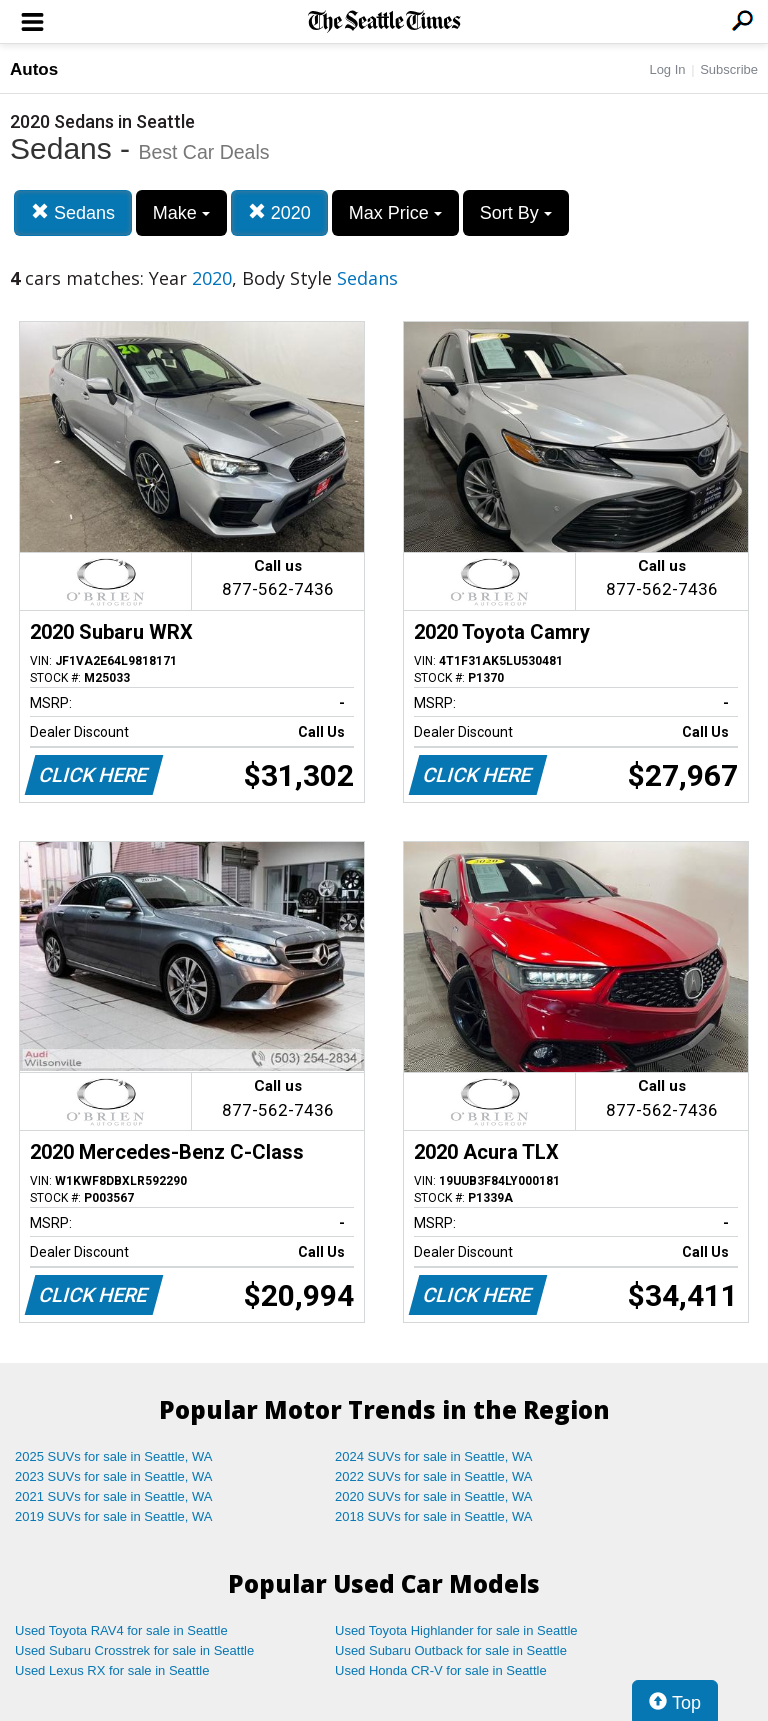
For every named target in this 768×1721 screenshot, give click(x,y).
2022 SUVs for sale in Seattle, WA (434, 1476)
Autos (34, 69)
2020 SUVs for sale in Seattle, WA (434, 1496)
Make (181, 213)
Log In (667, 69)
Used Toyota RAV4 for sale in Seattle (121, 1630)
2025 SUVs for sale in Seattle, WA (114, 1456)
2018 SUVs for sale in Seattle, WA (434, 1516)
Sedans (73, 212)
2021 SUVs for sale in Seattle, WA (114, 1496)
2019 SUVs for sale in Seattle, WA (114, 1516)
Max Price (395, 213)
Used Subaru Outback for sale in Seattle (451, 1650)
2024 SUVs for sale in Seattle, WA (434, 1456)
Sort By (516, 213)
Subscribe (729, 69)
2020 (279, 212)
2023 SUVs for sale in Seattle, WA (114, 1476)
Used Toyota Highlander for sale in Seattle (456, 1630)
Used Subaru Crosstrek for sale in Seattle (134, 1650)
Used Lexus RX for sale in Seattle (112, 1670)
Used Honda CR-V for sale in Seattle (441, 1670)
